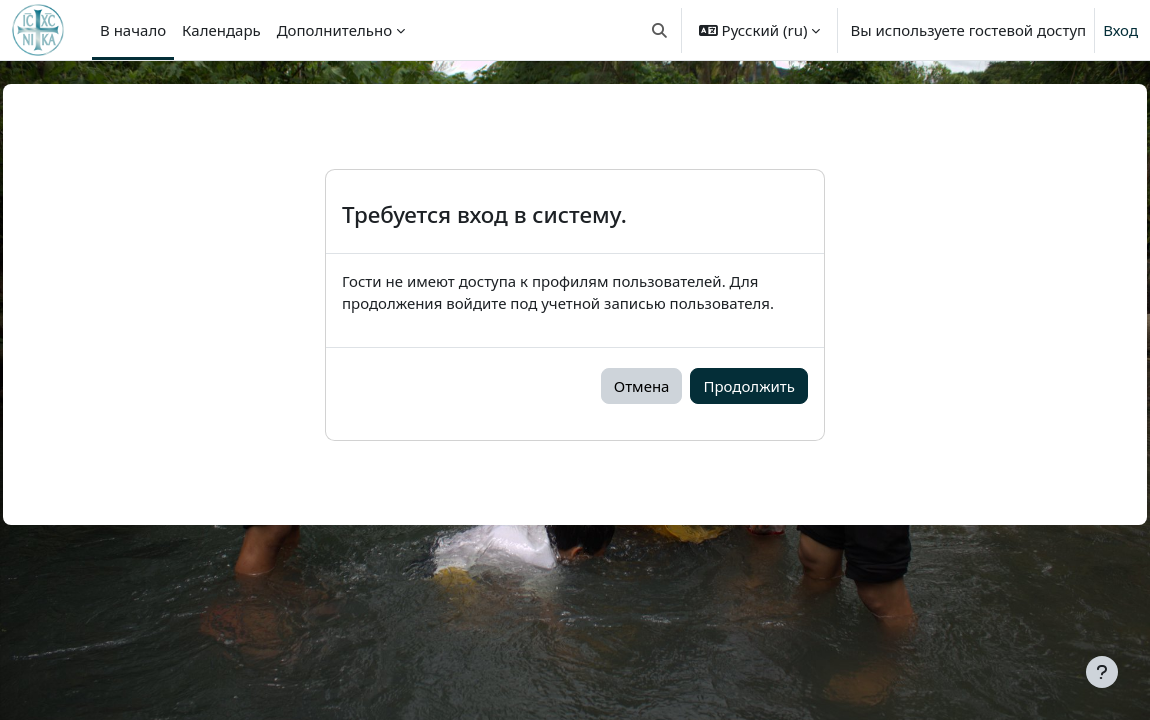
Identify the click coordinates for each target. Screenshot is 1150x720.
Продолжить (749, 386)
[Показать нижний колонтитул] (1102, 672)
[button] (659, 30)
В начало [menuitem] (133, 30)
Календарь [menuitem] (221, 30)
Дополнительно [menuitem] (334, 30)
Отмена (642, 386)
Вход (1120, 30)
